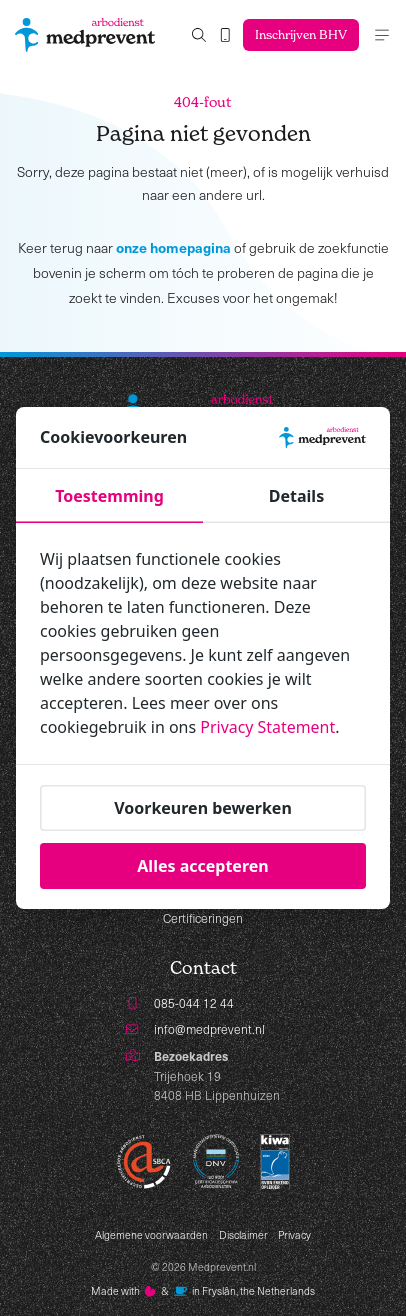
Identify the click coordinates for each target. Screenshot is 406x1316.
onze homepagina (173, 247)
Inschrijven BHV (300, 34)
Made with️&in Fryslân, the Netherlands (203, 1291)
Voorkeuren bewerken (203, 807)
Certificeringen (203, 918)
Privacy (294, 1235)
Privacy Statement (268, 727)
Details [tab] (296, 496)
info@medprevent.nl (209, 1029)
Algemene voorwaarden (151, 1235)
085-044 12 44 (194, 1003)
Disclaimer (243, 1235)
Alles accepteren (202, 865)
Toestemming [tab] (109, 496)
